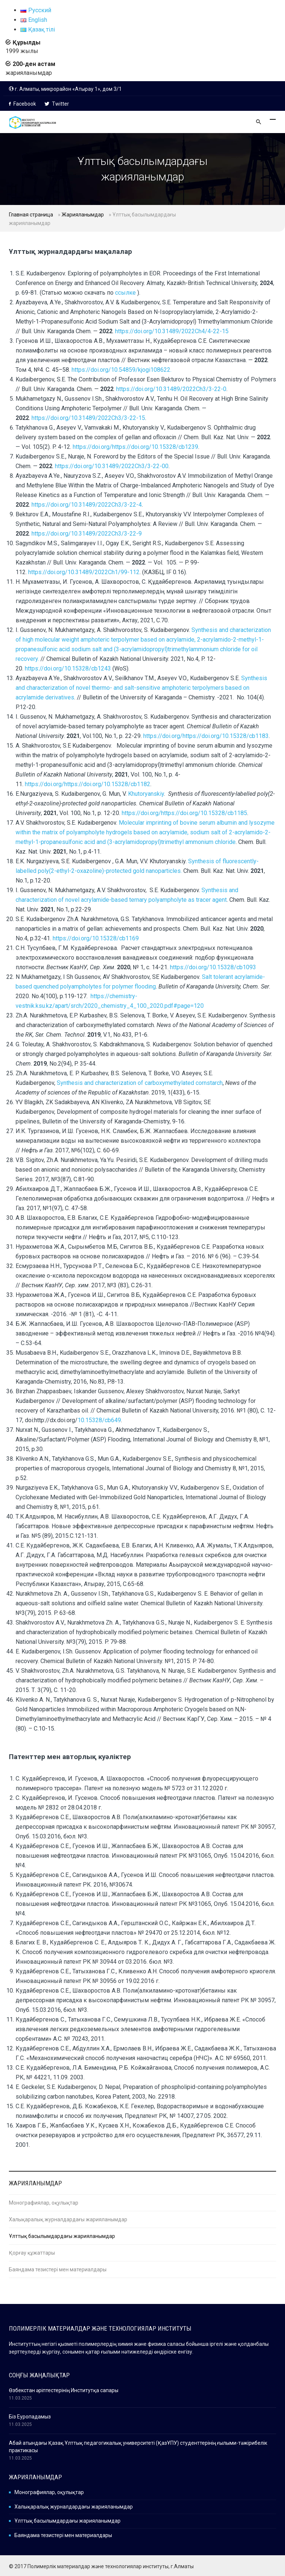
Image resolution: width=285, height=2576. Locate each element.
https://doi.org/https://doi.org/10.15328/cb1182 (87, 784)
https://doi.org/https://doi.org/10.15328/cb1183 (206, 735)
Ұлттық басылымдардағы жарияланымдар (62, 2236)
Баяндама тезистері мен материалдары (58, 2269)
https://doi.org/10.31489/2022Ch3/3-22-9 (87, 533)
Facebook (22, 104)
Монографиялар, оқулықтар (43, 2203)
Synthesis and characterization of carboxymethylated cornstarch (140, 1082)
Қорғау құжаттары (32, 2253)
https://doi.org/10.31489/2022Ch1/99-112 (84, 572)
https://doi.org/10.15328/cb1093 (213, 967)
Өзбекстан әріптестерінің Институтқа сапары (63, 2390)
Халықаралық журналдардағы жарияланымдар (68, 2219)
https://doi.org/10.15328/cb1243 (68, 668)
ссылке (126, 292)
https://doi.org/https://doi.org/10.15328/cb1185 (184, 813)
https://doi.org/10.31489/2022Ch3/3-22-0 (171, 389)
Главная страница (31, 215)
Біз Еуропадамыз (30, 2417)
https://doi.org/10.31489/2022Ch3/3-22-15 (88, 417)
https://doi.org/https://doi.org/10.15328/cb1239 (135, 446)
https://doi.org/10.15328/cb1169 (96, 938)
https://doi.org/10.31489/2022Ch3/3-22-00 (111, 466)
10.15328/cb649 (99, 1420)
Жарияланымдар (83, 215)
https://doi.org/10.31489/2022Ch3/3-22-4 (87, 504)
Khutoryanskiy (146, 793)
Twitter (57, 104)
